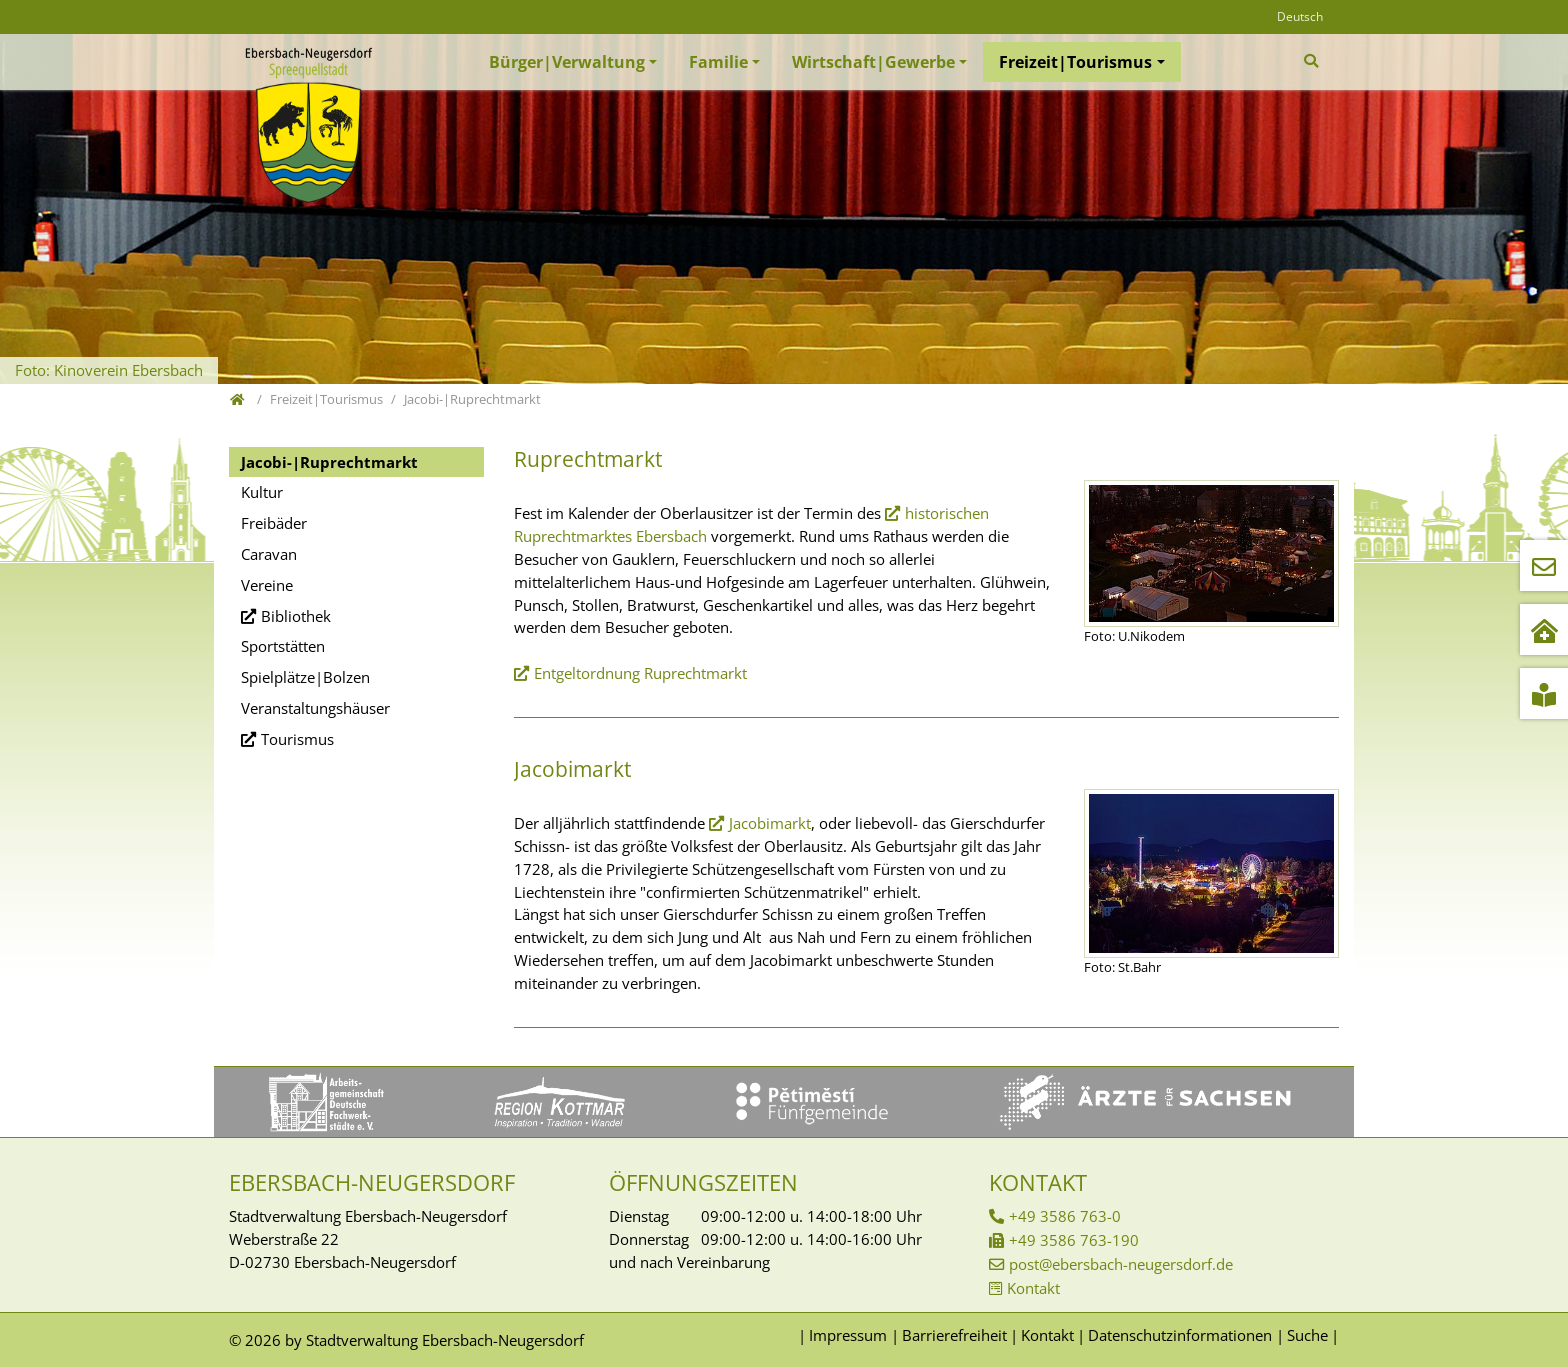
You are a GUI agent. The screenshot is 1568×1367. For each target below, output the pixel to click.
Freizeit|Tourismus (1075, 62)
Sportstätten (283, 646)
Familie (718, 62)
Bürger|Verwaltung (567, 62)
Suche (1307, 1335)
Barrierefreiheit (954, 1335)
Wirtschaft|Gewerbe (873, 62)
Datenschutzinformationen (1180, 1335)
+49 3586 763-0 (1065, 1216)
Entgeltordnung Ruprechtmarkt (640, 673)
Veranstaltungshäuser (315, 708)
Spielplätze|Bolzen (305, 677)
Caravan (269, 554)
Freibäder (274, 523)
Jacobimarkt (770, 823)
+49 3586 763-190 (1074, 1240)
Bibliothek (296, 616)
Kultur (262, 492)
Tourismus (297, 739)
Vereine (267, 585)
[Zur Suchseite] (1313, 61)
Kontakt (1033, 1288)
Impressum (848, 1335)
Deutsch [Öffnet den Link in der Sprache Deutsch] (1300, 16)
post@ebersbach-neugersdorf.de (1121, 1264)
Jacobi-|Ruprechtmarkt (329, 462)
